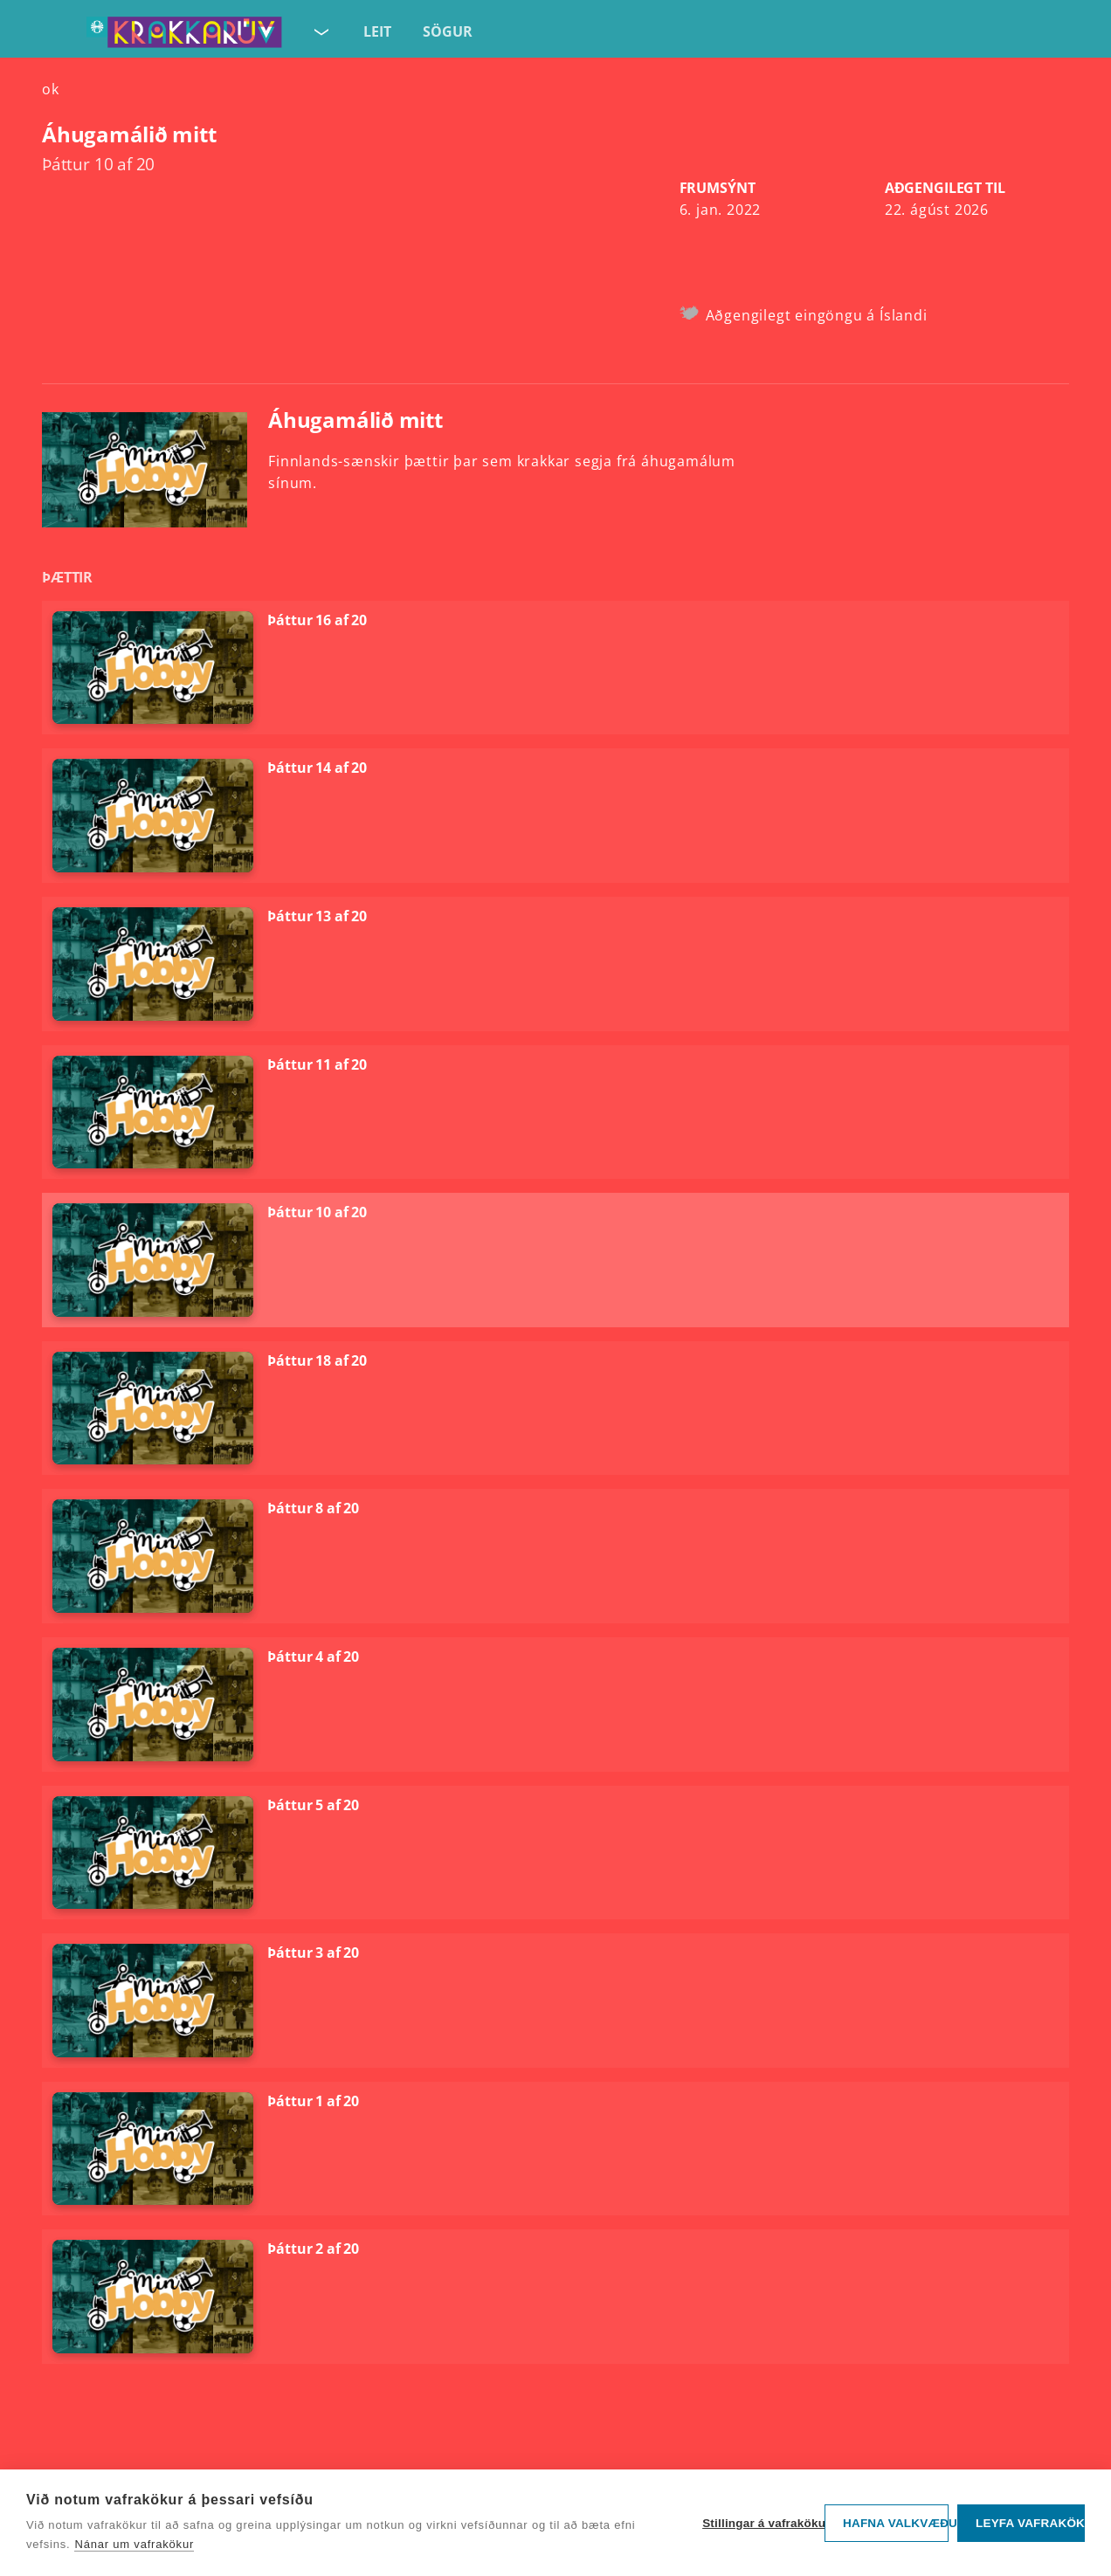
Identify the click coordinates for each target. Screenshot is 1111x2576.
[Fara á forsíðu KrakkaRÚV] (184, 36)
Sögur (448, 31)
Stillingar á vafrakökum (759, 2523)
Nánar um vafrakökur (134, 2544)
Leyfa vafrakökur (1030, 2523)
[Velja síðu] (319, 28)
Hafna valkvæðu (896, 2523)
